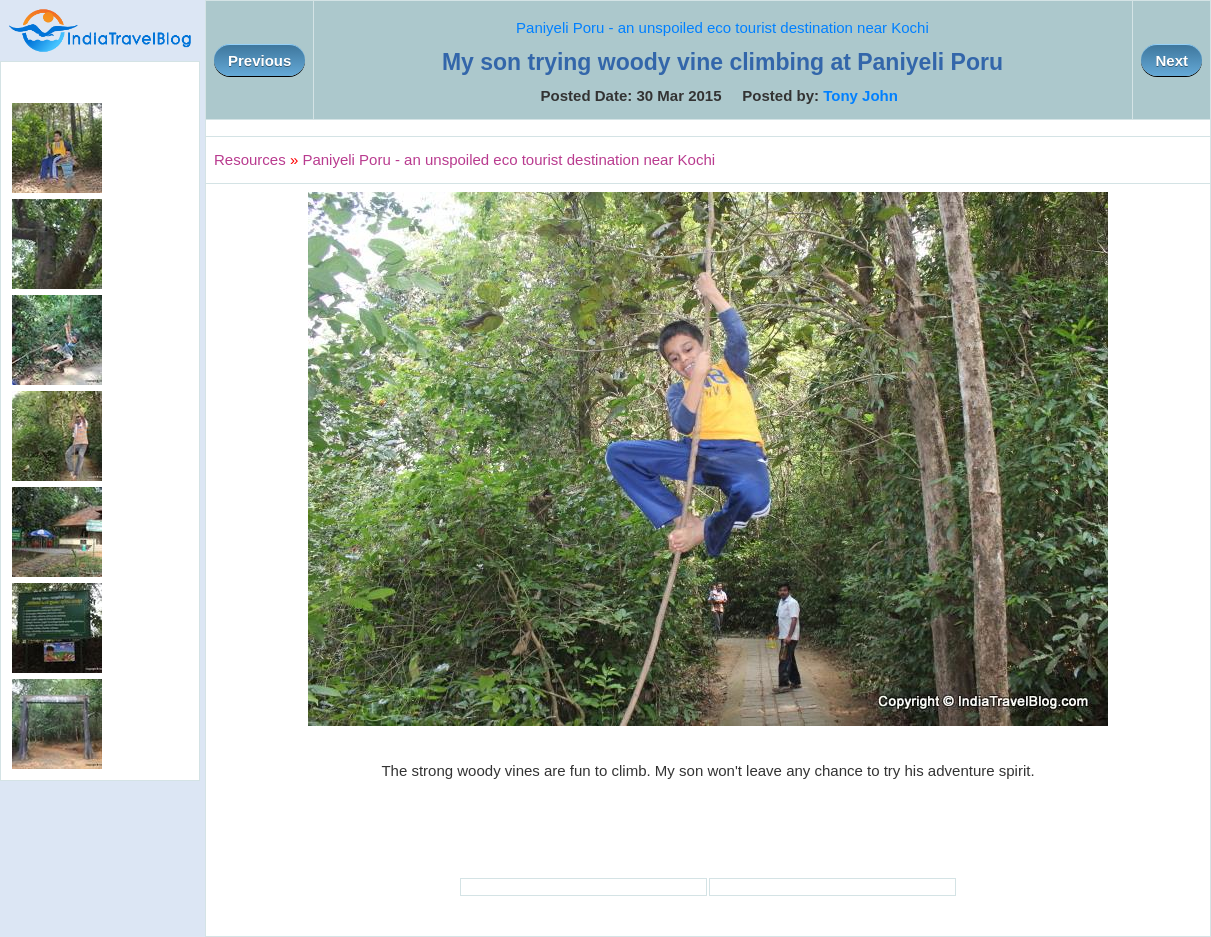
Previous (259, 60)
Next (1171, 60)
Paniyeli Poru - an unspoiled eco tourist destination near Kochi (722, 27)
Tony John (860, 95)
